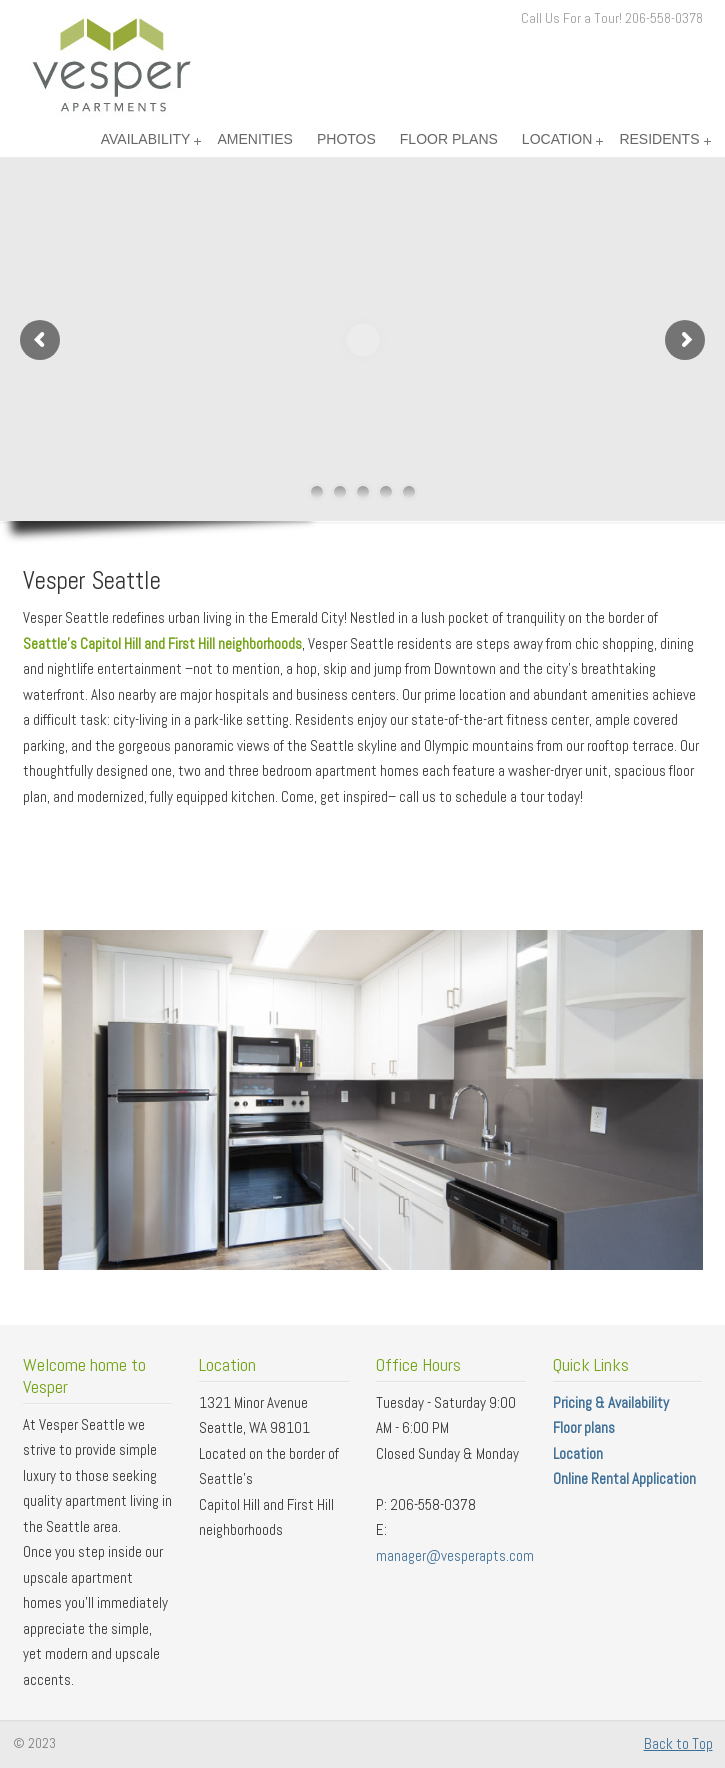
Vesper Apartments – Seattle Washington (110, 65)
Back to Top (678, 1743)
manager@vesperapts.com (455, 1555)
